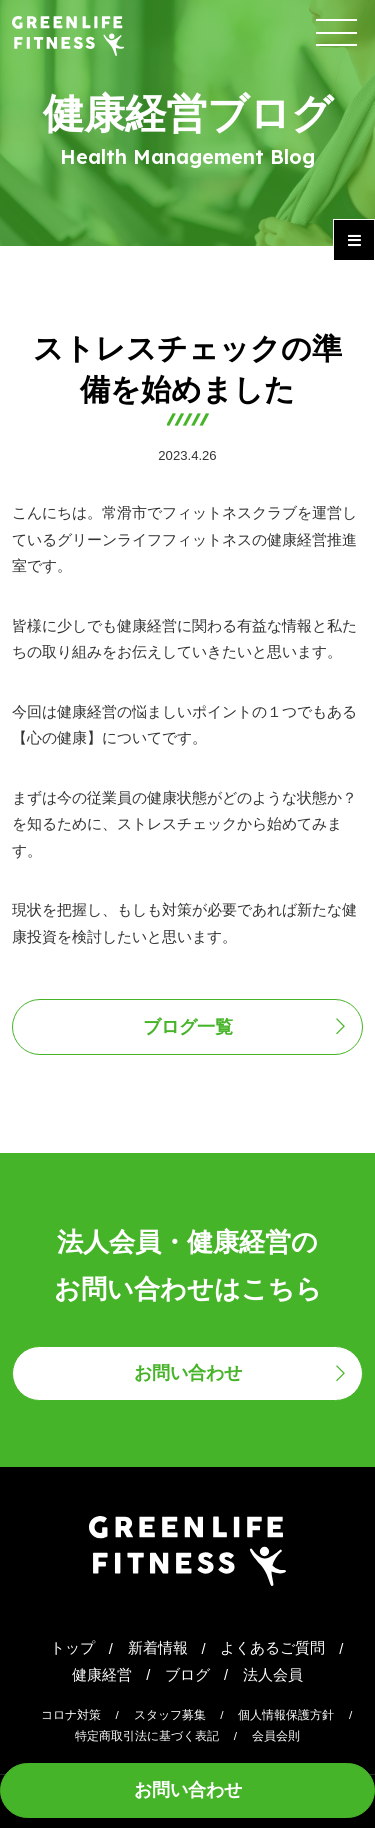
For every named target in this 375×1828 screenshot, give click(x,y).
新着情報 (158, 1648)
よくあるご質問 (272, 1648)
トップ (72, 1648)
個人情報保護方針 (286, 1715)
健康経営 (102, 1675)
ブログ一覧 (188, 1027)
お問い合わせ (188, 1790)
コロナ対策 (71, 1715)
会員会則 (276, 1736)
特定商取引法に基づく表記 (147, 1736)
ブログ (187, 1675)
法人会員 (273, 1675)
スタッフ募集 (170, 1715)
